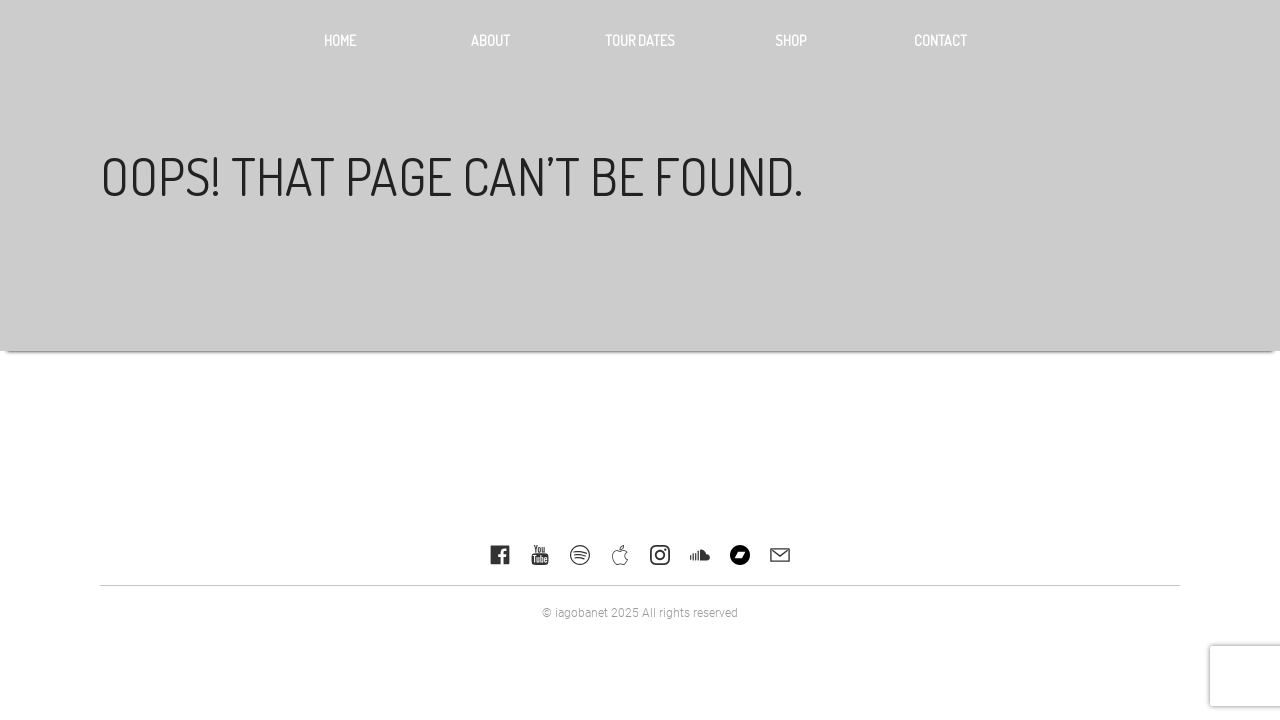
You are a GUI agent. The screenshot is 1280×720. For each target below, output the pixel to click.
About (490, 40)
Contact (940, 40)
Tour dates (640, 40)
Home (340, 40)
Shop (790, 40)
